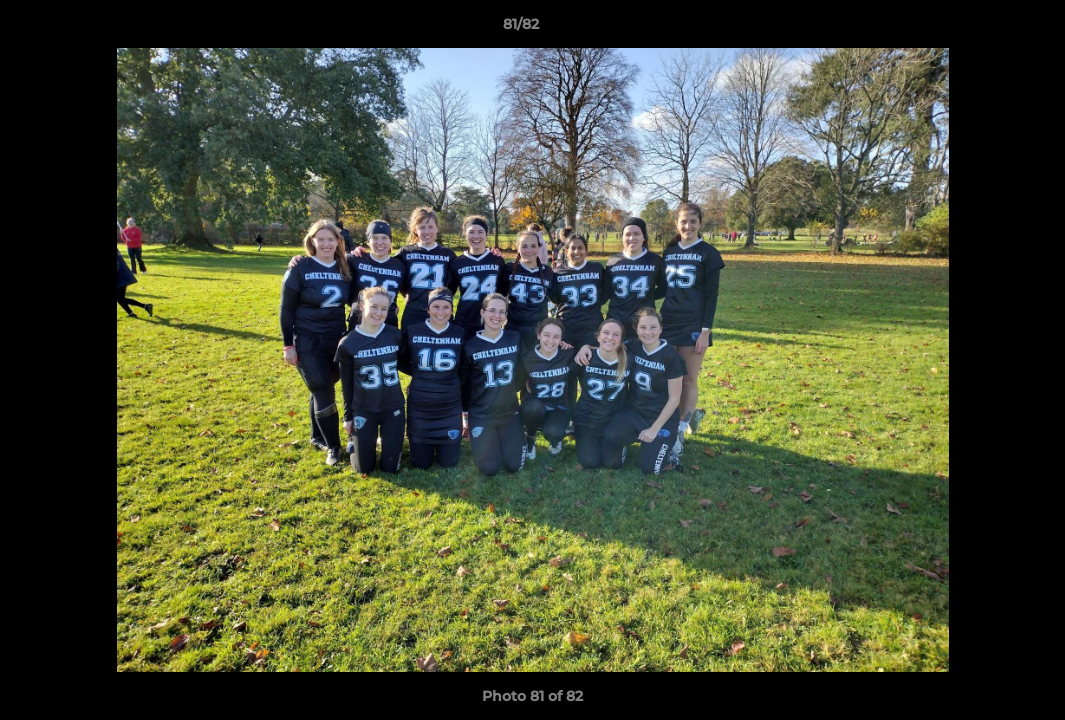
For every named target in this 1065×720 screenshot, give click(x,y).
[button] (981, 29)
